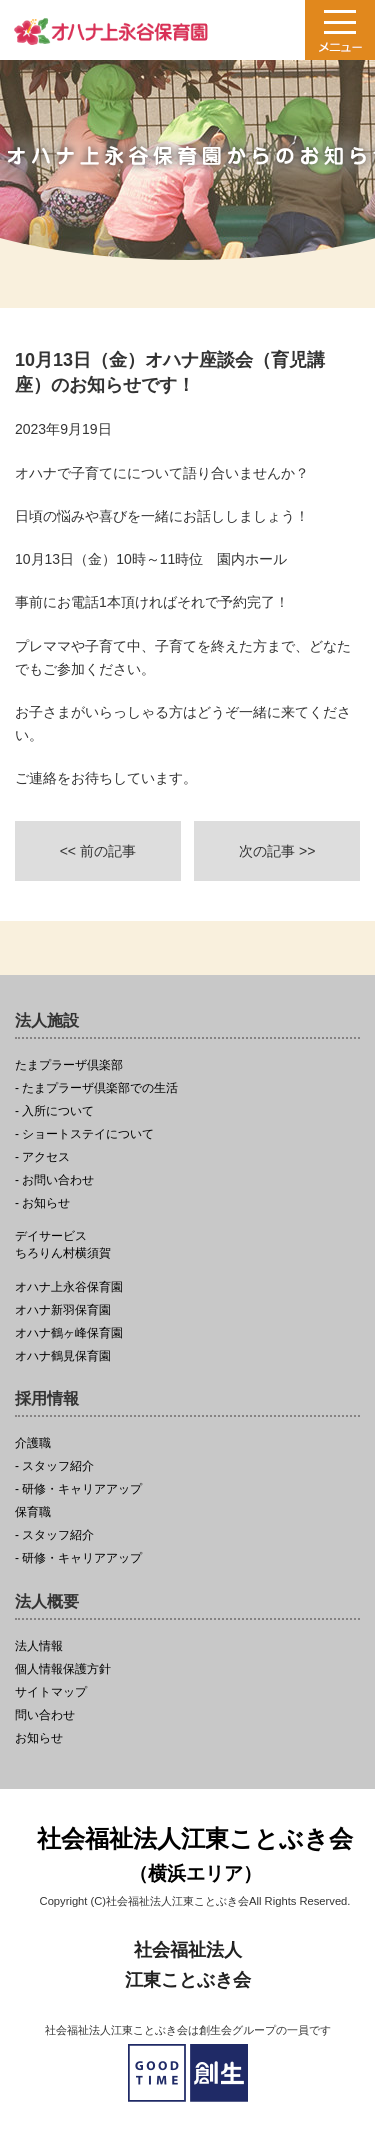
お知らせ (39, 1738)
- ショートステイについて (84, 1134)
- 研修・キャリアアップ (78, 1489)
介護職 (33, 1443)
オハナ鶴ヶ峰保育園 (69, 1333)
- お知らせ (42, 1203)
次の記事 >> (277, 851)
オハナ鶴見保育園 (63, 1356)
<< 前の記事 (98, 851)
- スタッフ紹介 (54, 1466)
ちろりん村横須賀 (187, 1245)
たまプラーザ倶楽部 (69, 1065)
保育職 (33, 1512)
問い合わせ (45, 1715)
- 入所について (54, 1111)
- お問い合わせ (54, 1180)
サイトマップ (51, 1692)
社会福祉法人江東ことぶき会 (195, 1857)
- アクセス (42, 1157)
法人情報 (39, 1646)
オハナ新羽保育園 (63, 1310)
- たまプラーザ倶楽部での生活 (96, 1088)
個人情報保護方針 (63, 1669)
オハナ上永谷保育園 (69, 1287)
